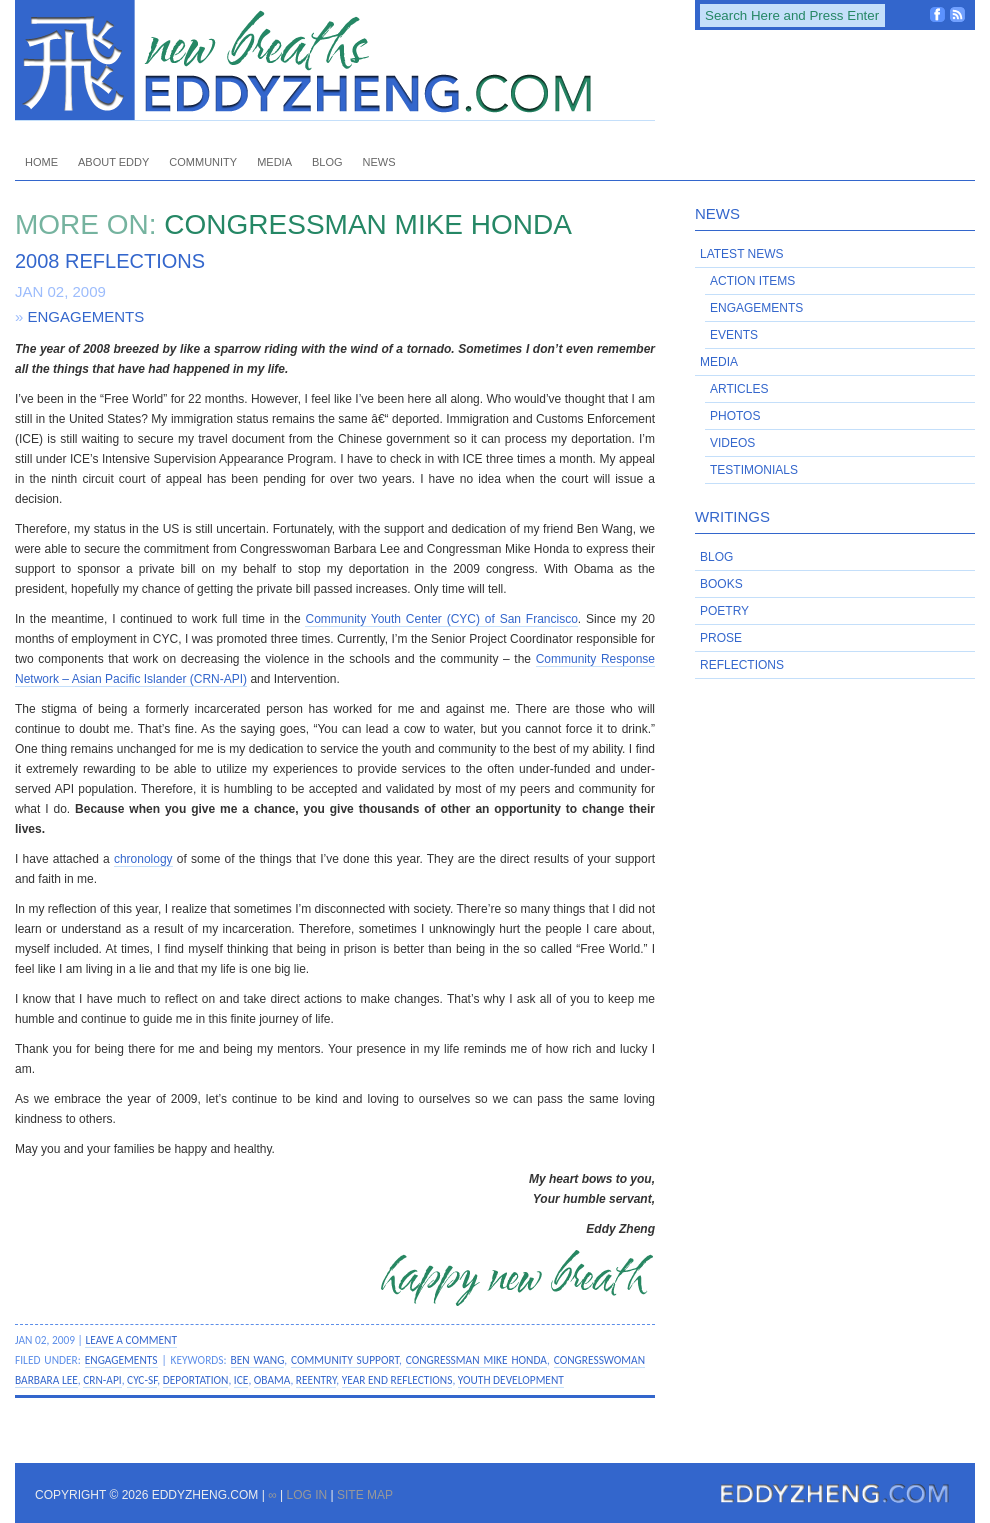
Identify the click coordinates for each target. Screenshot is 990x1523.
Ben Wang (258, 1360)
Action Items (752, 281)
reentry (316, 1380)
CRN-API (102, 1380)
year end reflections (397, 1380)
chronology (143, 859)
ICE (241, 1380)
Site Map (365, 1495)
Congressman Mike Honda (476, 1360)
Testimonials (754, 470)
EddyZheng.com (335, 60)
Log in (306, 1495)
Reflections (742, 665)
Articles (739, 389)
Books (721, 584)
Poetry (724, 611)
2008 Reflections (110, 261)
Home (41, 162)
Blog (327, 162)
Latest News (742, 254)
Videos (732, 443)
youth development (511, 1380)
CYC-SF (142, 1380)
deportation (196, 1380)
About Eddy (113, 162)
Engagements (86, 316)
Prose (721, 638)
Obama (272, 1380)
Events (734, 335)
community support (345, 1360)
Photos (735, 416)
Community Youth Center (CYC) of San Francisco (441, 619)
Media (274, 162)
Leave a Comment (131, 1340)
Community (203, 162)
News (379, 162)
